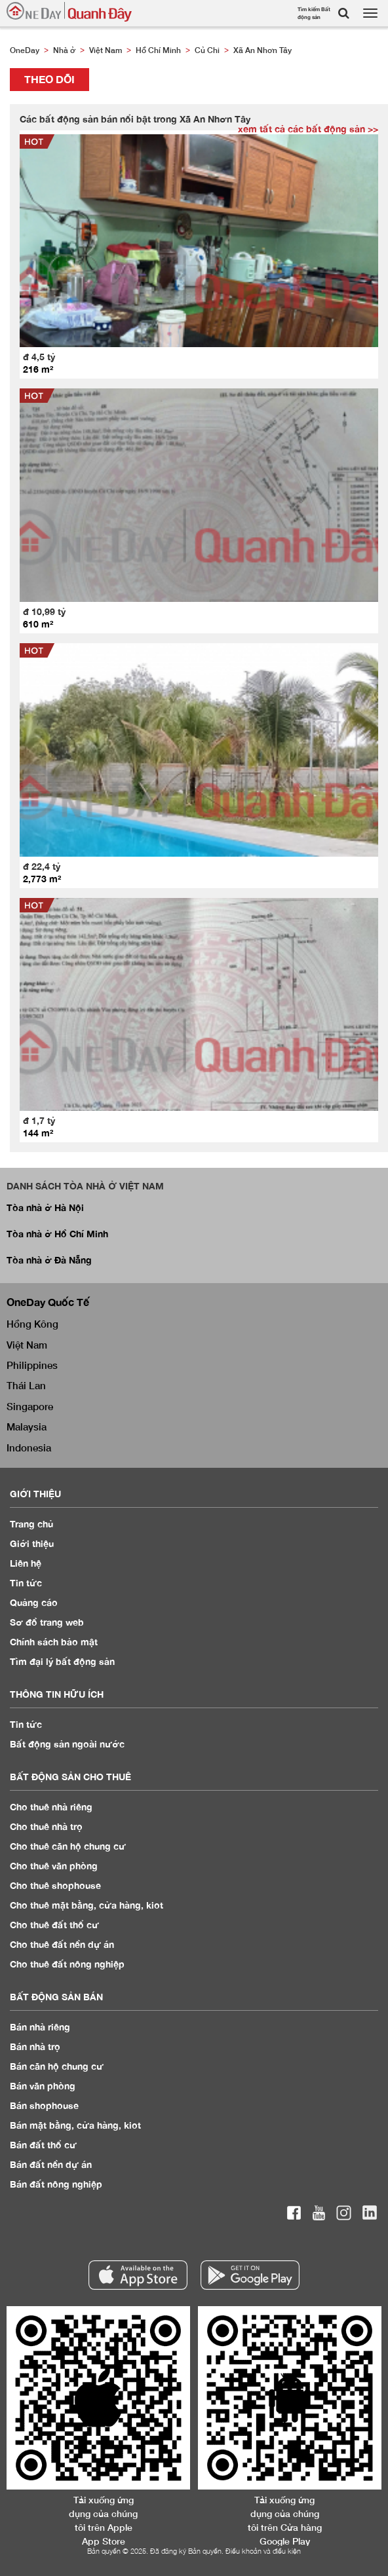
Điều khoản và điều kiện (263, 2551)
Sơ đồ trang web (47, 1622)
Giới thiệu (32, 1543)
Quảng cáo (34, 1602)
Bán (40, 2026)
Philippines (32, 1365)
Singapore (30, 1406)
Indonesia (29, 1447)
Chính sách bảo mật (54, 1641)
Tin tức (26, 1582)
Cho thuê (51, 1806)
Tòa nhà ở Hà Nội (45, 1207)
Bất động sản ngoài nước (67, 1743)
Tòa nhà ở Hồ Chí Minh (57, 1233)
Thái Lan (26, 1385)
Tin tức (26, 1724)
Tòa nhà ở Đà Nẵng (49, 1259)
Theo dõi (49, 79)
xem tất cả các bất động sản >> (308, 129)
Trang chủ (32, 1523)
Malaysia (27, 1426)
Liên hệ (25, 1563)
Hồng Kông (32, 1324)
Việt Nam (27, 1345)
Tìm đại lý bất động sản (62, 1661)
